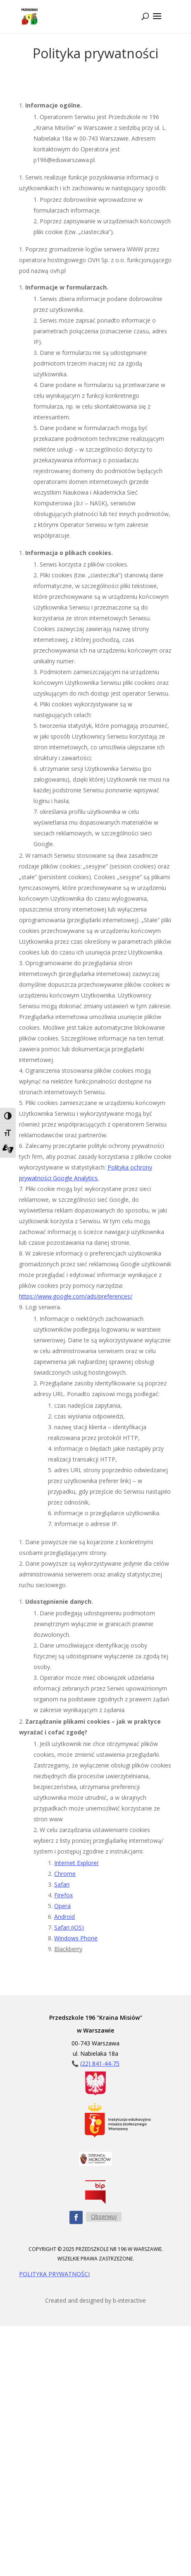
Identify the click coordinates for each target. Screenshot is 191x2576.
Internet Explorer (76, 1863)
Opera (62, 1906)
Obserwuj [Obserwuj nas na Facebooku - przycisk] (104, 2216)
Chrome (65, 1874)
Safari (61, 1884)
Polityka (118, 1167)
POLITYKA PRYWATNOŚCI (54, 2274)
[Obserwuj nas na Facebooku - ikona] (76, 2217)
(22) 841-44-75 (99, 2063)
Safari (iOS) (69, 1927)
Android (64, 1917)
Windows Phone (76, 1938)
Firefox (63, 1895)
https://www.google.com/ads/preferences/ (75, 1296)
